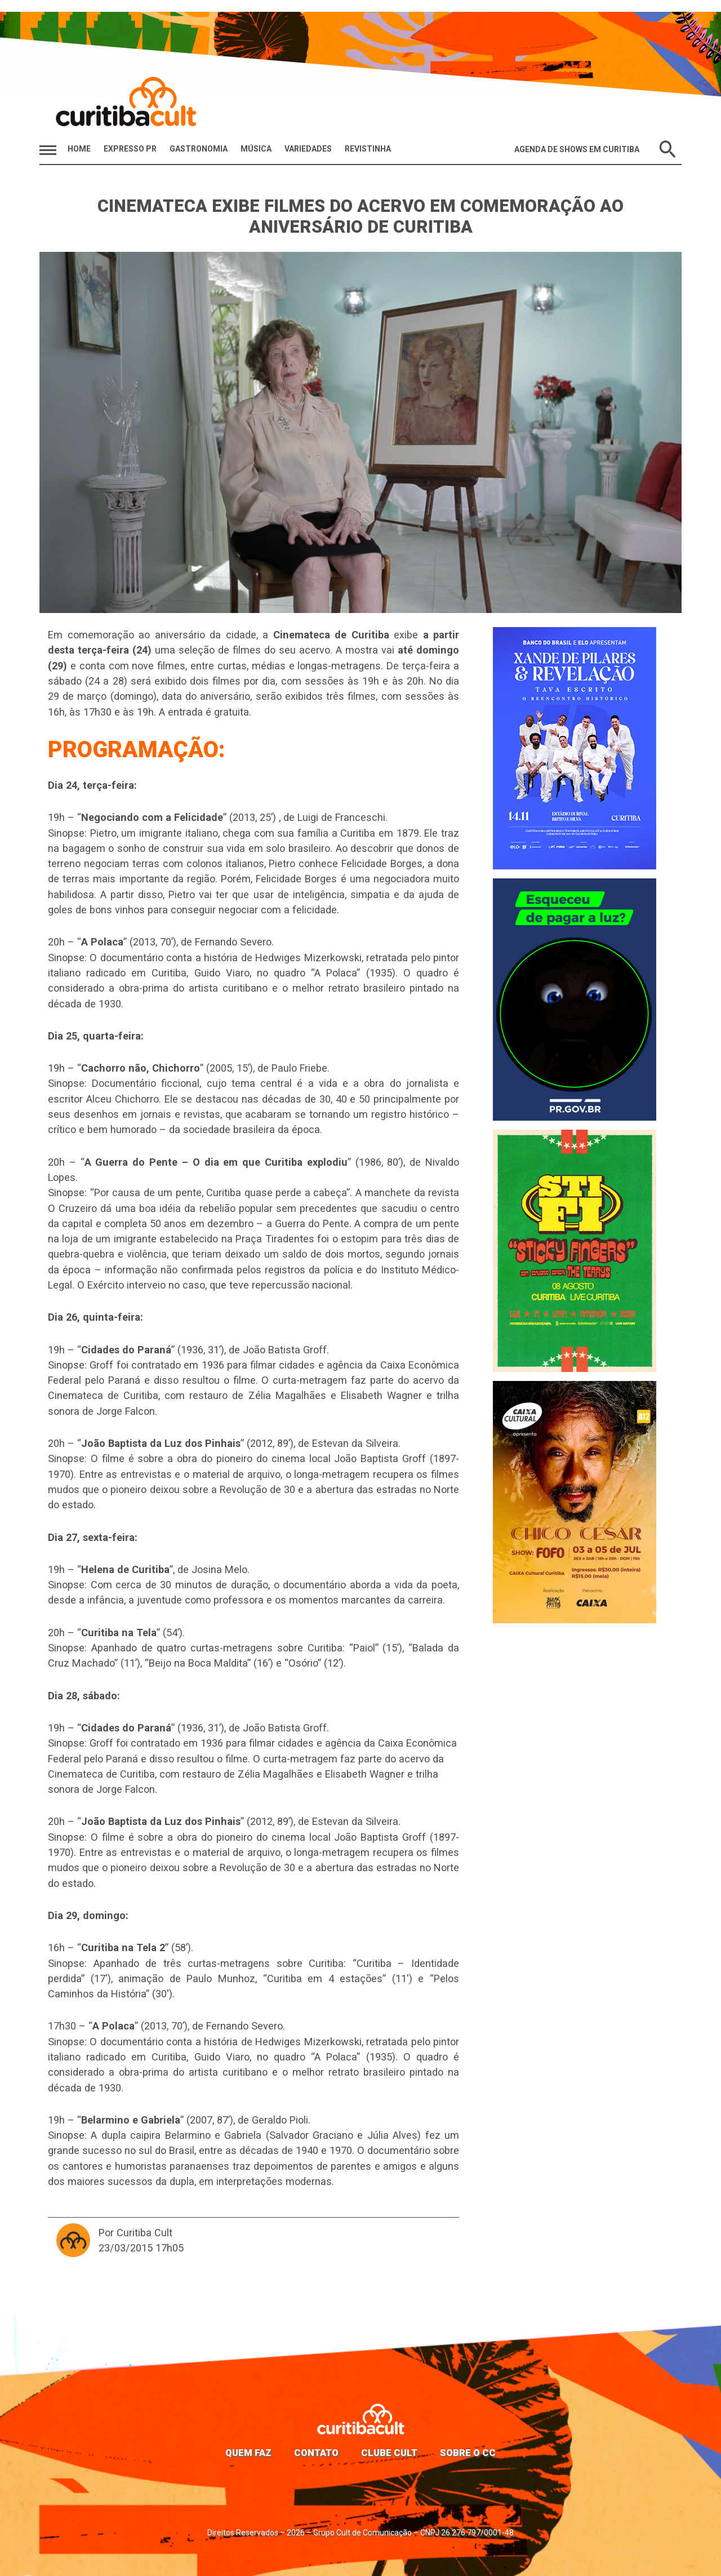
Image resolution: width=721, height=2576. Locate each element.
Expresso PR (130, 148)
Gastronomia (199, 148)
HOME (79, 148)
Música (256, 148)
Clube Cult (389, 2452)
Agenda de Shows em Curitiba (576, 149)
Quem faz (248, 2452)
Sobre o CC (468, 2452)
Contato (316, 2452)
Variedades (308, 148)
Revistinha (368, 148)
